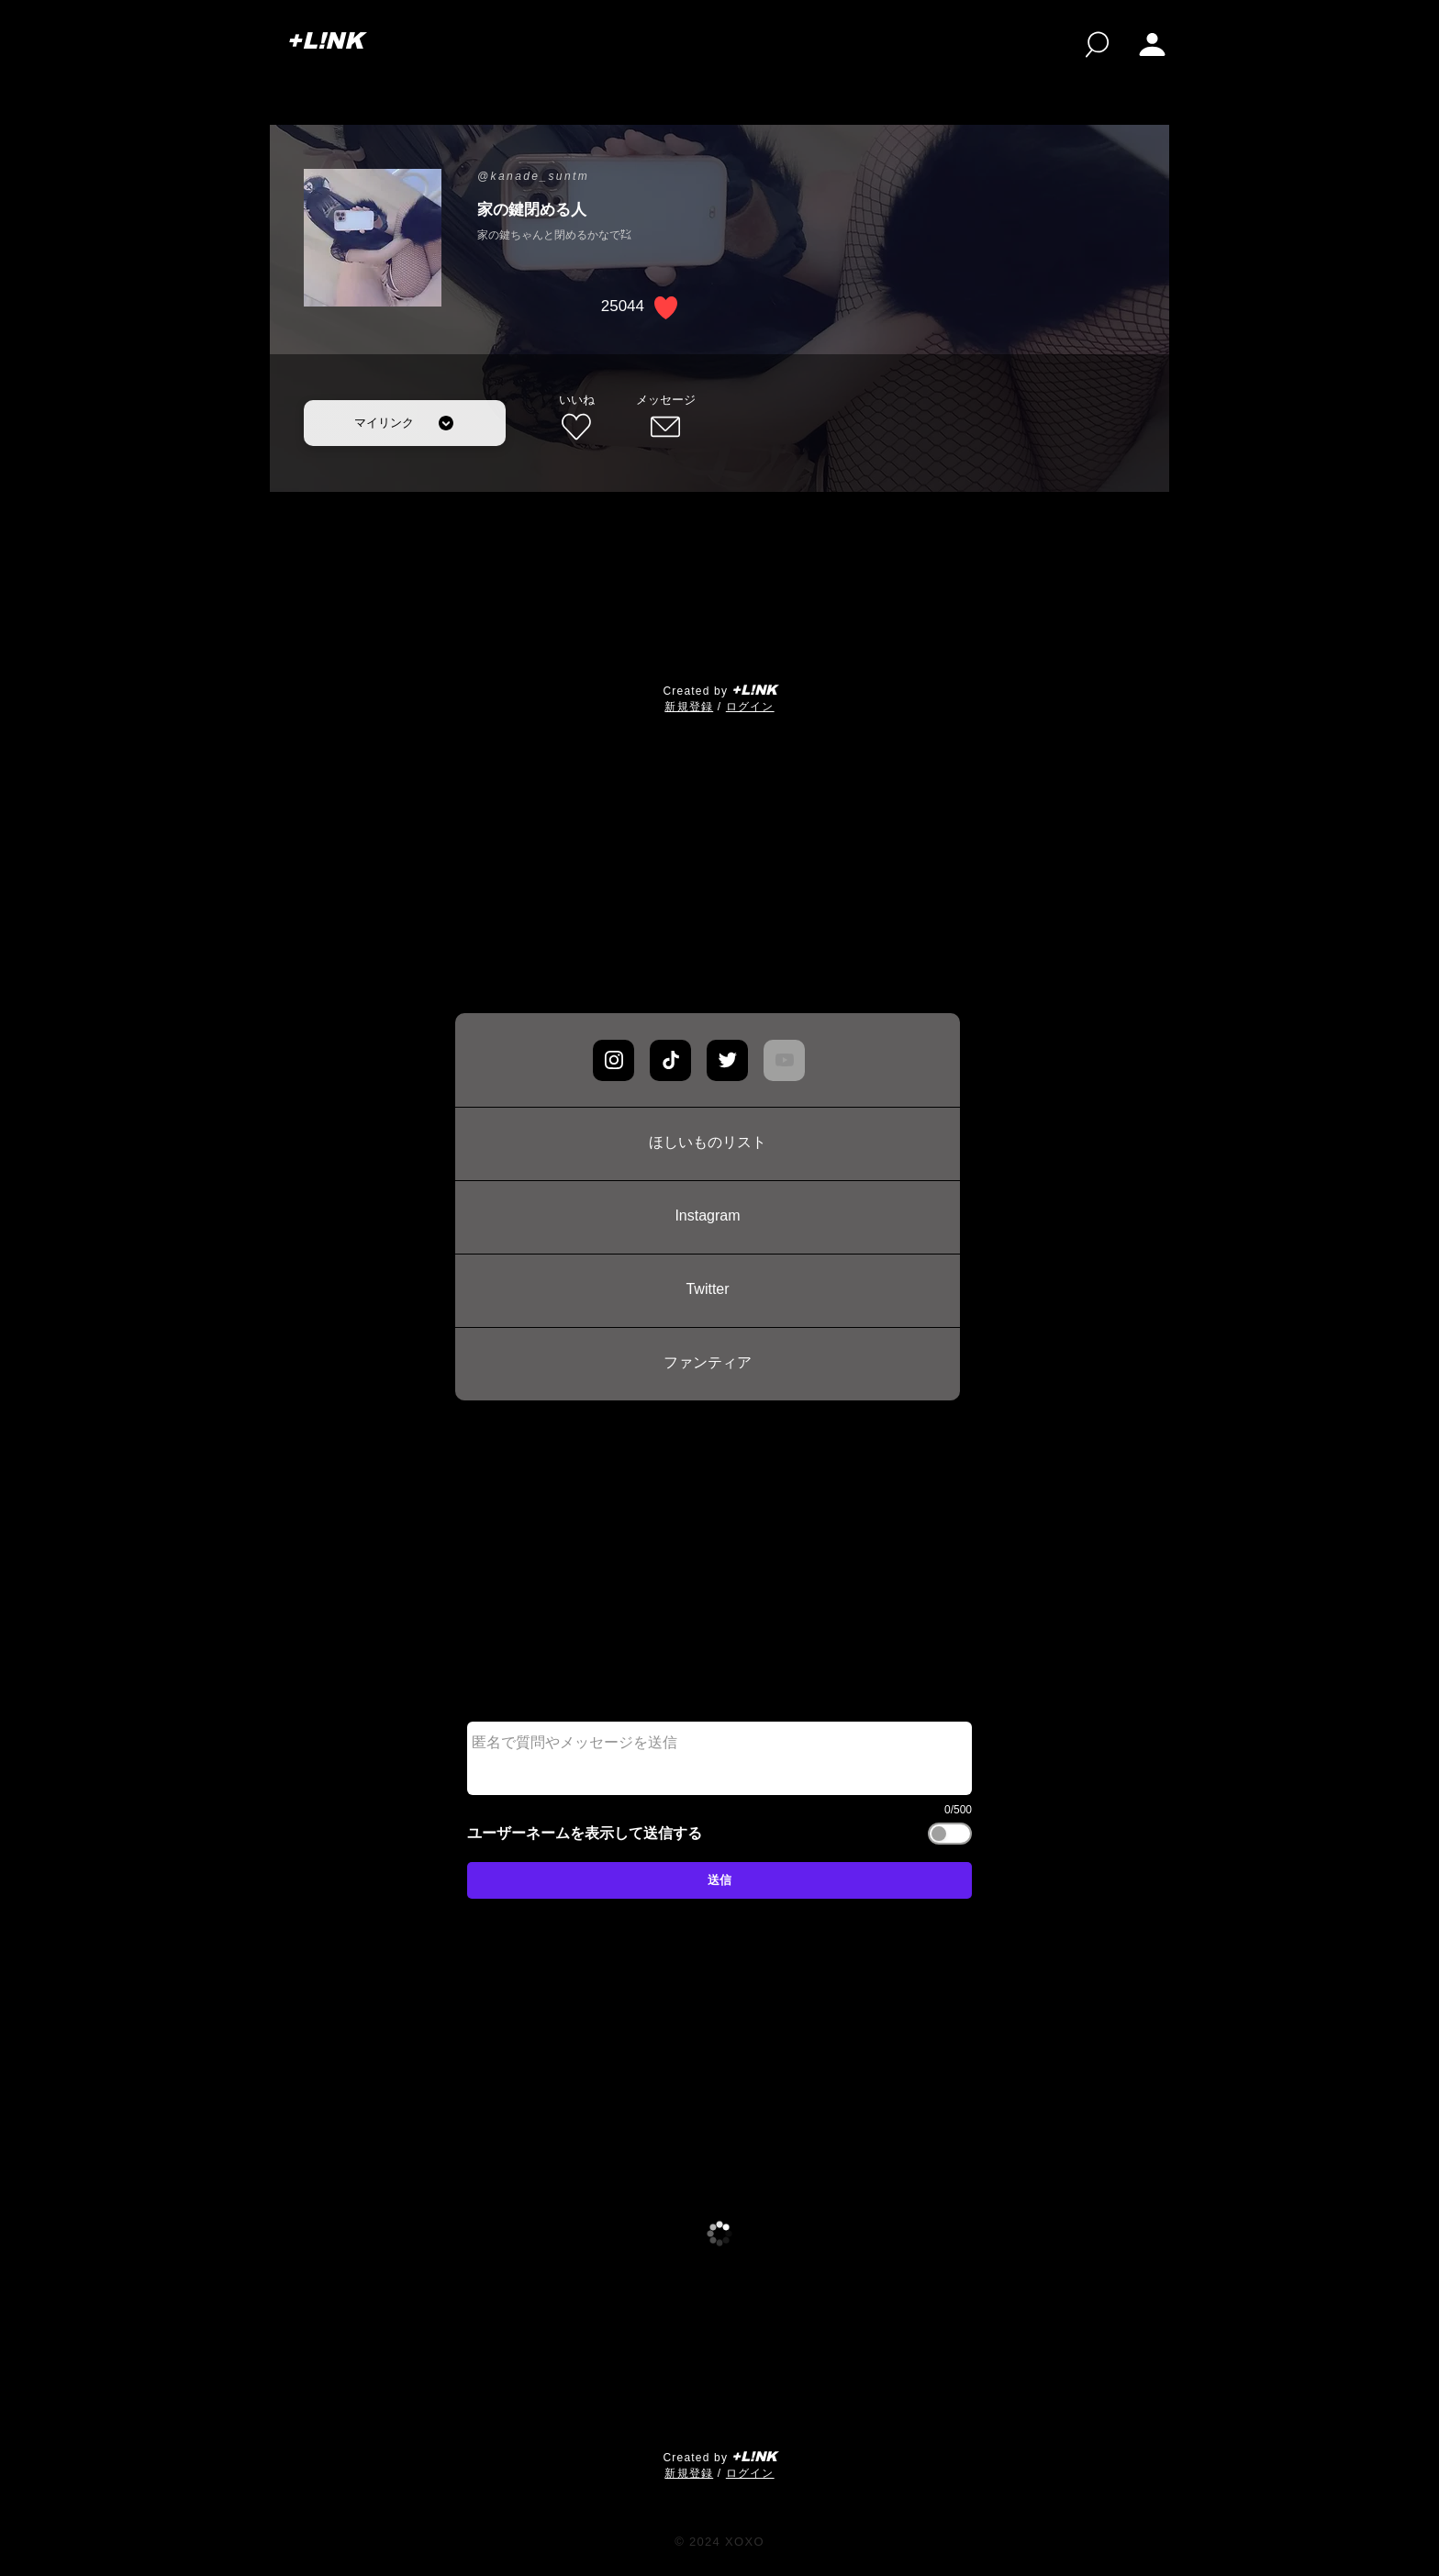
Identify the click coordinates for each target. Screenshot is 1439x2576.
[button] (1152, 44)
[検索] (1097, 44)
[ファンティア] (707, 1363)
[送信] (719, 1880)
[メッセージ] (665, 418)
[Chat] (613, 1060)
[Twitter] (707, 1290)
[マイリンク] (405, 423)
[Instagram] (707, 1217)
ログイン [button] (750, 706)
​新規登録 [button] (688, 706)
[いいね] (576, 418)
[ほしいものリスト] (707, 1143)
